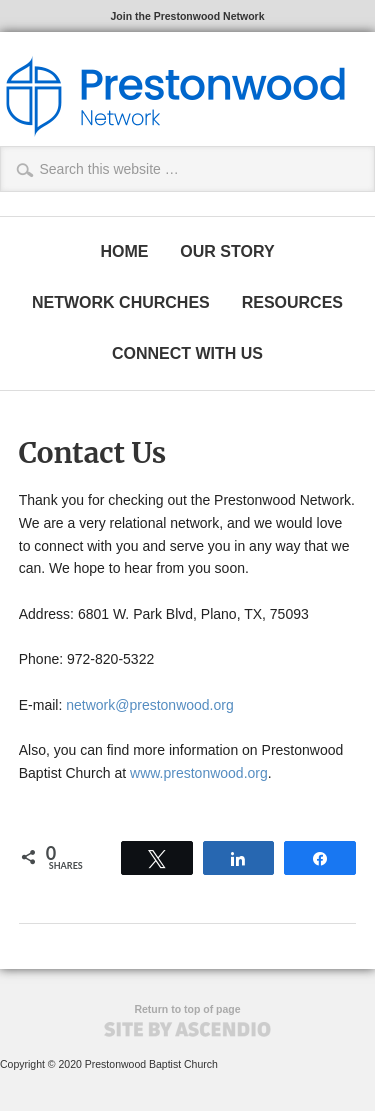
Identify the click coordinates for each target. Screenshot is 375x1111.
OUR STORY (227, 251)
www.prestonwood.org (199, 773)
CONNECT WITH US (187, 353)
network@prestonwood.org (150, 705)
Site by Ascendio (187, 1029)
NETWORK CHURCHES (121, 302)
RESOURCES (292, 302)
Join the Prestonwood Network (187, 16)
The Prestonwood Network (175, 96)
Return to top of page (187, 1009)
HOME (124, 251)
